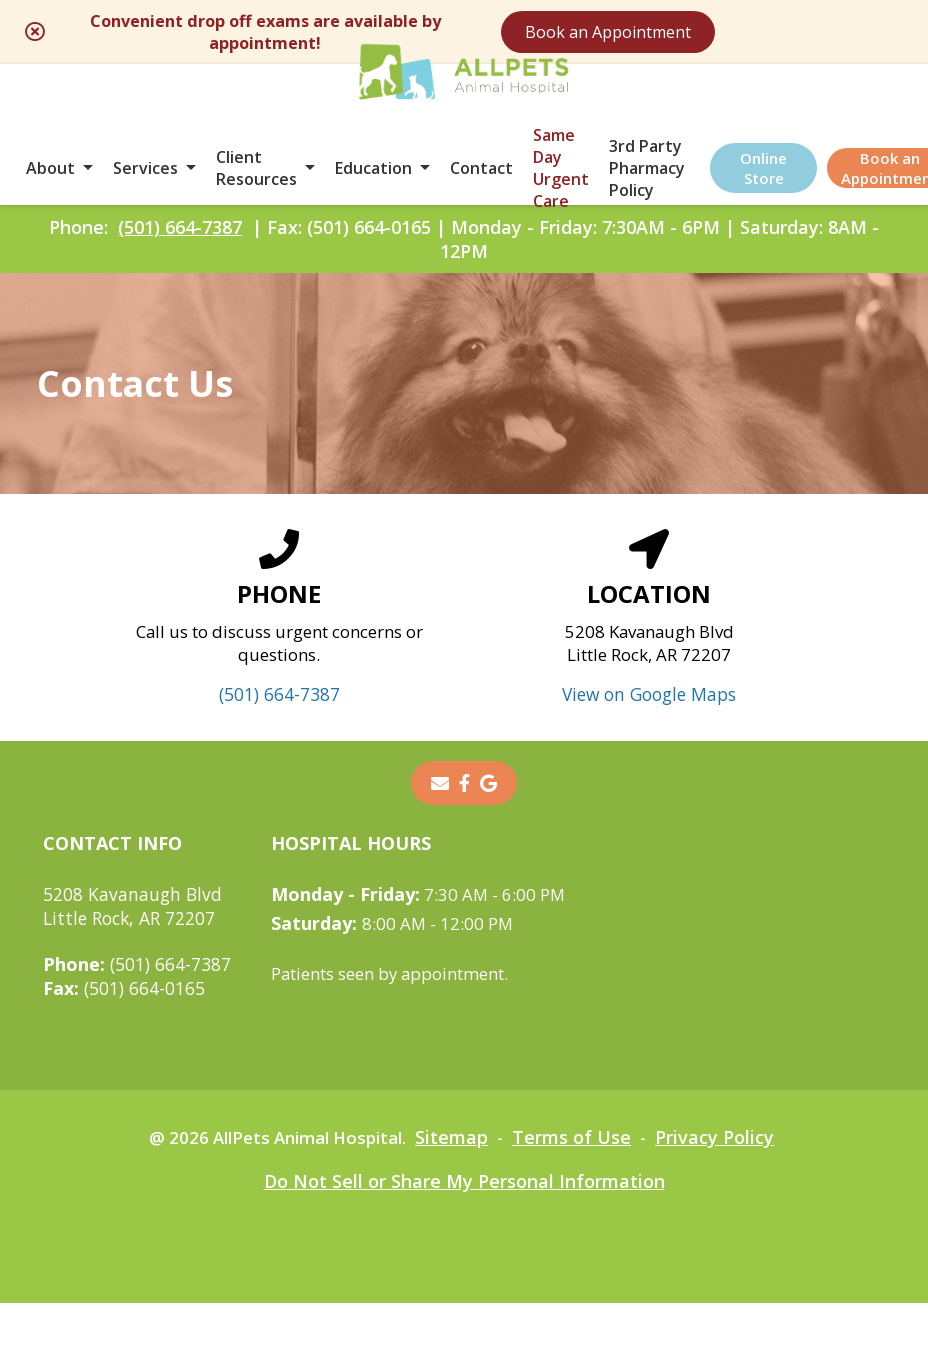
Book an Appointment (748, 32)
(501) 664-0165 (124, 1055)
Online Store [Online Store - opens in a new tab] (763, 182)
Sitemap (458, 1204)
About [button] (50, 182)
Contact (481, 182)
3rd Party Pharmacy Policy (647, 182)
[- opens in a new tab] (464, 850)
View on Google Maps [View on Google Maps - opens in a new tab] (649, 761)
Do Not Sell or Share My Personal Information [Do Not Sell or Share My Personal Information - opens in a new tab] (464, 1248)
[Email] (440, 850)
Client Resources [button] (256, 182)
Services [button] (145, 182)
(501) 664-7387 (180, 261)
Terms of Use (581, 1204)
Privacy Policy (727, 1204)
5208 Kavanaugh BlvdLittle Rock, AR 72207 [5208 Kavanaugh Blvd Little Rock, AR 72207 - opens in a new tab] (133, 973)
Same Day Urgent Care (561, 182)
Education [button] (373, 182)
